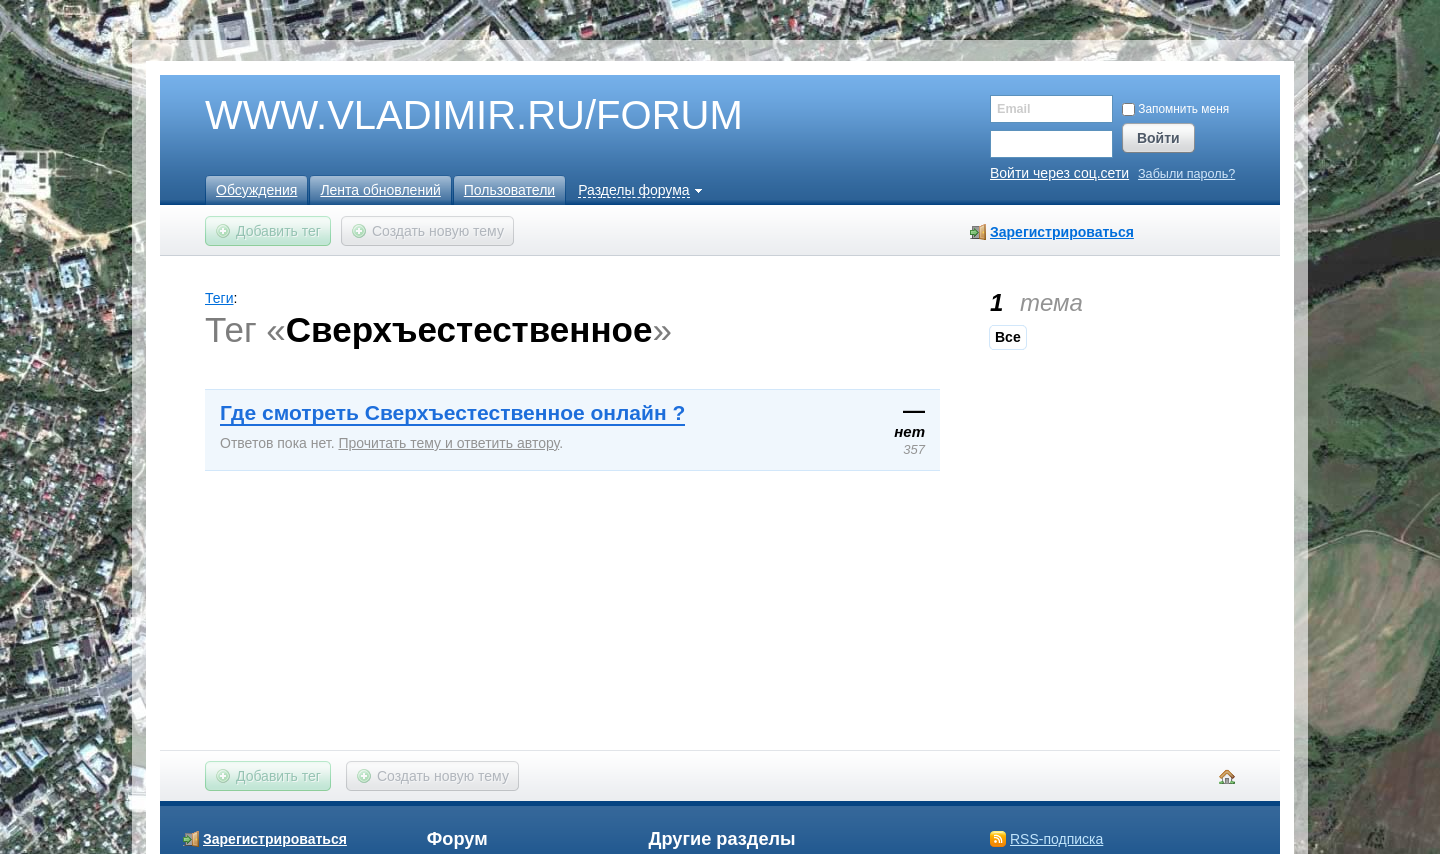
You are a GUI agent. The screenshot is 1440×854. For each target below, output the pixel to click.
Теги (219, 298)
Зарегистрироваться (1062, 232)
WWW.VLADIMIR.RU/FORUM (440, 116)
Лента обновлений (380, 190)
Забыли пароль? (1186, 174)
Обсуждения (256, 190)
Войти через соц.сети (1059, 173)
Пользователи (509, 190)
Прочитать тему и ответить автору (448, 443)
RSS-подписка (1056, 839)
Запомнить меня (1175, 109)
